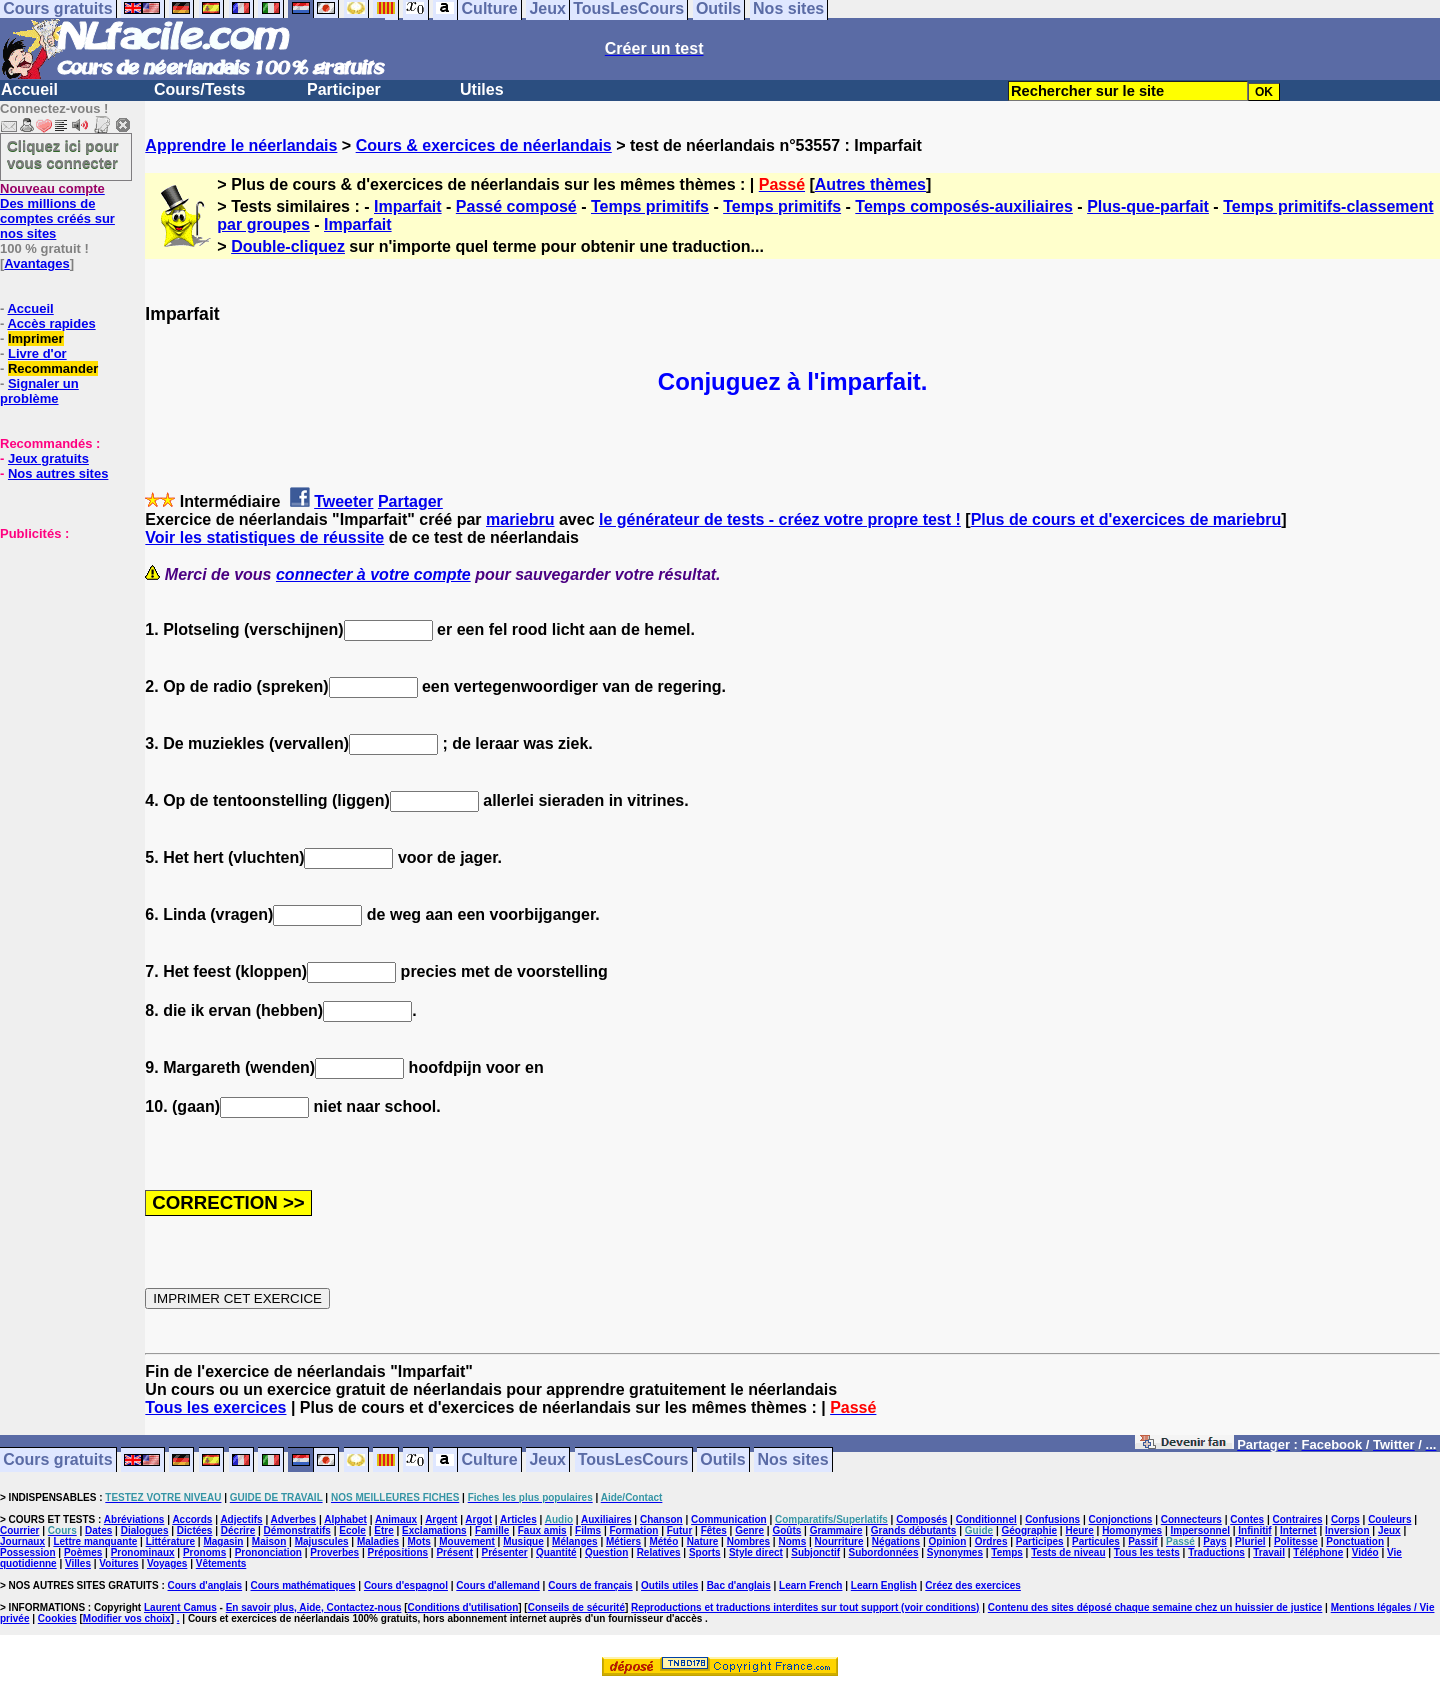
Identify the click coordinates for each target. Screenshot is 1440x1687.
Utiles (482, 89)
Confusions (1052, 1519)
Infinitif (1254, 1530)
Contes (1247, 1519)
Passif (1142, 1541)
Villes (78, 1563)
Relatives (659, 1552)
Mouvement (467, 1541)
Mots (419, 1541)
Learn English (884, 1585)
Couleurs (1389, 1519)
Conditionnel (986, 1519)
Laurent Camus (180, 1607)
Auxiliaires (606, 1519)
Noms (792, 1541)
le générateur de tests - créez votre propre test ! (780, 519)
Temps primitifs (650, 206)
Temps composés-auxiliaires (964, 206)
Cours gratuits (57, 1460)
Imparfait (408, 206)
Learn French (810, 1585)
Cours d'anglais (205, 1585)
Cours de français (590, 1585)
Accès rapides (51, 323)
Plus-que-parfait (1148, 206)
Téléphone (1318, 1552)
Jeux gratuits (48, 458)
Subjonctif (815, 1552)
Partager (410, 501)
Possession (28, 1552)
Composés (921, 1519)
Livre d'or (37, 353)
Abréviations (134, 1519)
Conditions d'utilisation (463, 1607)
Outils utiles (669, 1585)
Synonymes (955, 1552)
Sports (705, 1552)
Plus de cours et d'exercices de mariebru (1126, 519)
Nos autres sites (58, 473)
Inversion (1347, 1530)
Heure (1079, 1530)
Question (606, 1552)
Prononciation (268, 1552)
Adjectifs (241, 1519)
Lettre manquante (95, 1541)
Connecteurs (1191, 1519)
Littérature (170, 1541)
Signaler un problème (39, 391)
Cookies (57, 1618)
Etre (383, 1530)
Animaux (396, 1519)
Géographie (1029, 1530)
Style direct (756, 1552)
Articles (518, 1519)
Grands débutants (914, 1530)
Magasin (223, 1541)
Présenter (505, 1552)
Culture (490, 1460)
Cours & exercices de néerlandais (484, 145)
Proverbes (334, 1552)
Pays (1214, 1541)
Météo (663, 1541)
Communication (729, 1519)
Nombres (748, 1541)
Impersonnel (1200, 1530)
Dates (98, 1530)
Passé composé (516, 206)
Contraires (1298, 1519)
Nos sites (793, 1460)
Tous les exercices (215, 1407)
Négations (896, 1541)
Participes (1040, 1541)
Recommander (53, 368)
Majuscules (322, 1541)
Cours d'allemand (498, 1585)
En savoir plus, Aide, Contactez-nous (314, 1607)
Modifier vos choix (127, 1618)
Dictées (195, 1530)
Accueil (29, 89)
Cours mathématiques (303, 1585)
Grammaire (836, 1530)
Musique (523, 1541)
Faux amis (542, 1530)
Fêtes (714, 1530)
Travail (1269, 1552)
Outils (722, 1460)
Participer (344, 89)
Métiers (623, 1541)
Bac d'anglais (739, 1585)
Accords (192, 1519)
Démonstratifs (297, 1530)
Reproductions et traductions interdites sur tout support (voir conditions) (805, 1607)
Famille (492, 1530)
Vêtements (221, 1563)
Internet (1298, 1530)
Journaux (22, 1541)
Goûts (786, 1530)
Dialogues (145, 1530)
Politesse (1296, 1541)
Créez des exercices (973, 1585)
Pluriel (1250, 1541)
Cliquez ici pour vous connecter (63, 154)
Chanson (661, 1519)
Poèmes (83, 1552)
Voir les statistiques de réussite (264, 537)
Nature (703, 1541)
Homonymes (1132, 1530)
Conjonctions (1121, 1519)
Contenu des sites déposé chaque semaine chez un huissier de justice (1155, 1607)
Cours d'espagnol (406, 1585)
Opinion (948, 1541)
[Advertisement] (60, 641)
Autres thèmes (870, 184)
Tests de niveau (1068, 1552)
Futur (680, 1530)
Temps (1007, 1552)
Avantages (36, 263)
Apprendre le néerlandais (241, 145)
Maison (269, 1541)
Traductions (1216, 1552)
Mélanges (575, 1541)
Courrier (19, 1530)
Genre (749, 1530)
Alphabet (345, 1519)
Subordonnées (883, 1552)
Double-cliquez (288, 246)
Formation (634, 1530)
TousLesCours (633, 1460)
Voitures (118, 1563)
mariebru (520, 519)
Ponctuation (1355, 1541)
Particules (1096, 1541)
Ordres (991, 1541)
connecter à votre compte (373, 574)
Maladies (378, 1541)
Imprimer (36, 338)
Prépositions (398, 1552)
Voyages (167, 1563)
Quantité (556, 1552)
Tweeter (343, 501)
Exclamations (434, 1530)
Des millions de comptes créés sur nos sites (57, 211)
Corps (1345, 1519)
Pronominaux (143, 1552)
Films (588, 1530)
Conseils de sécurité (576, 1607)
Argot (478, 1519)
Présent (454, 1552)
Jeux (547, 1460)
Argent (441, 1519)
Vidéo (1365, 1552)
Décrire (238, 1530)
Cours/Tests (199, 89)
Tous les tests (1147, 1552)
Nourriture (839, 1541)
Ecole (352, 1530)
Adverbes (294, 1519)
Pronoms (204, 1552)
